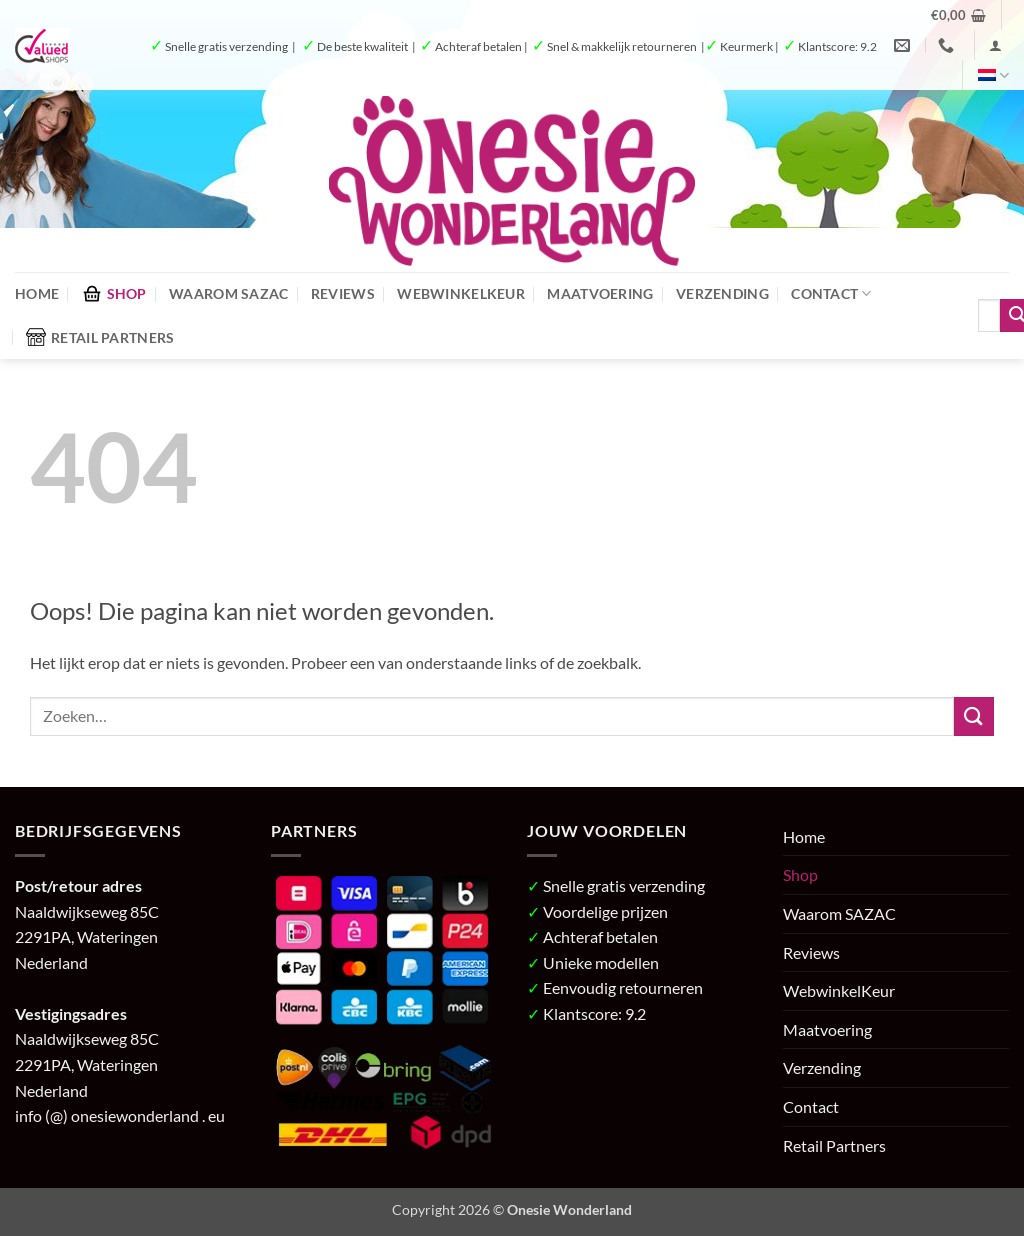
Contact (831, 293)
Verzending (722, 293)
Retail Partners (100, 337)
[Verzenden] (974, 716)
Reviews (343, 293)
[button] (958, 15)
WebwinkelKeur (461, 293)
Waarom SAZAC (228, 293)
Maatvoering (600, 293)
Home (37, 293)
